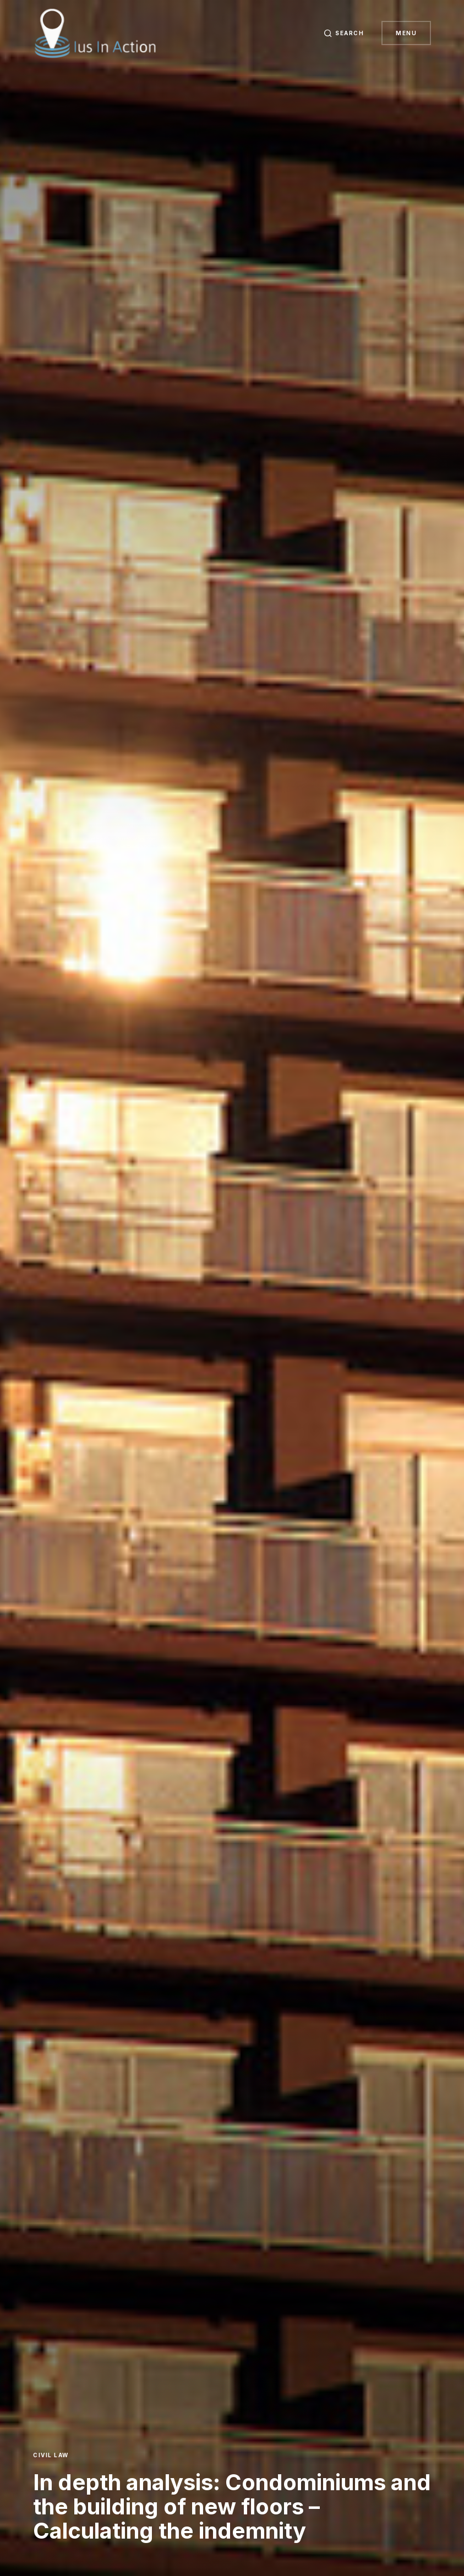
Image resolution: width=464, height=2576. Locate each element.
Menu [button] (406, 33)
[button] (344, 33)
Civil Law (51, 2455)
